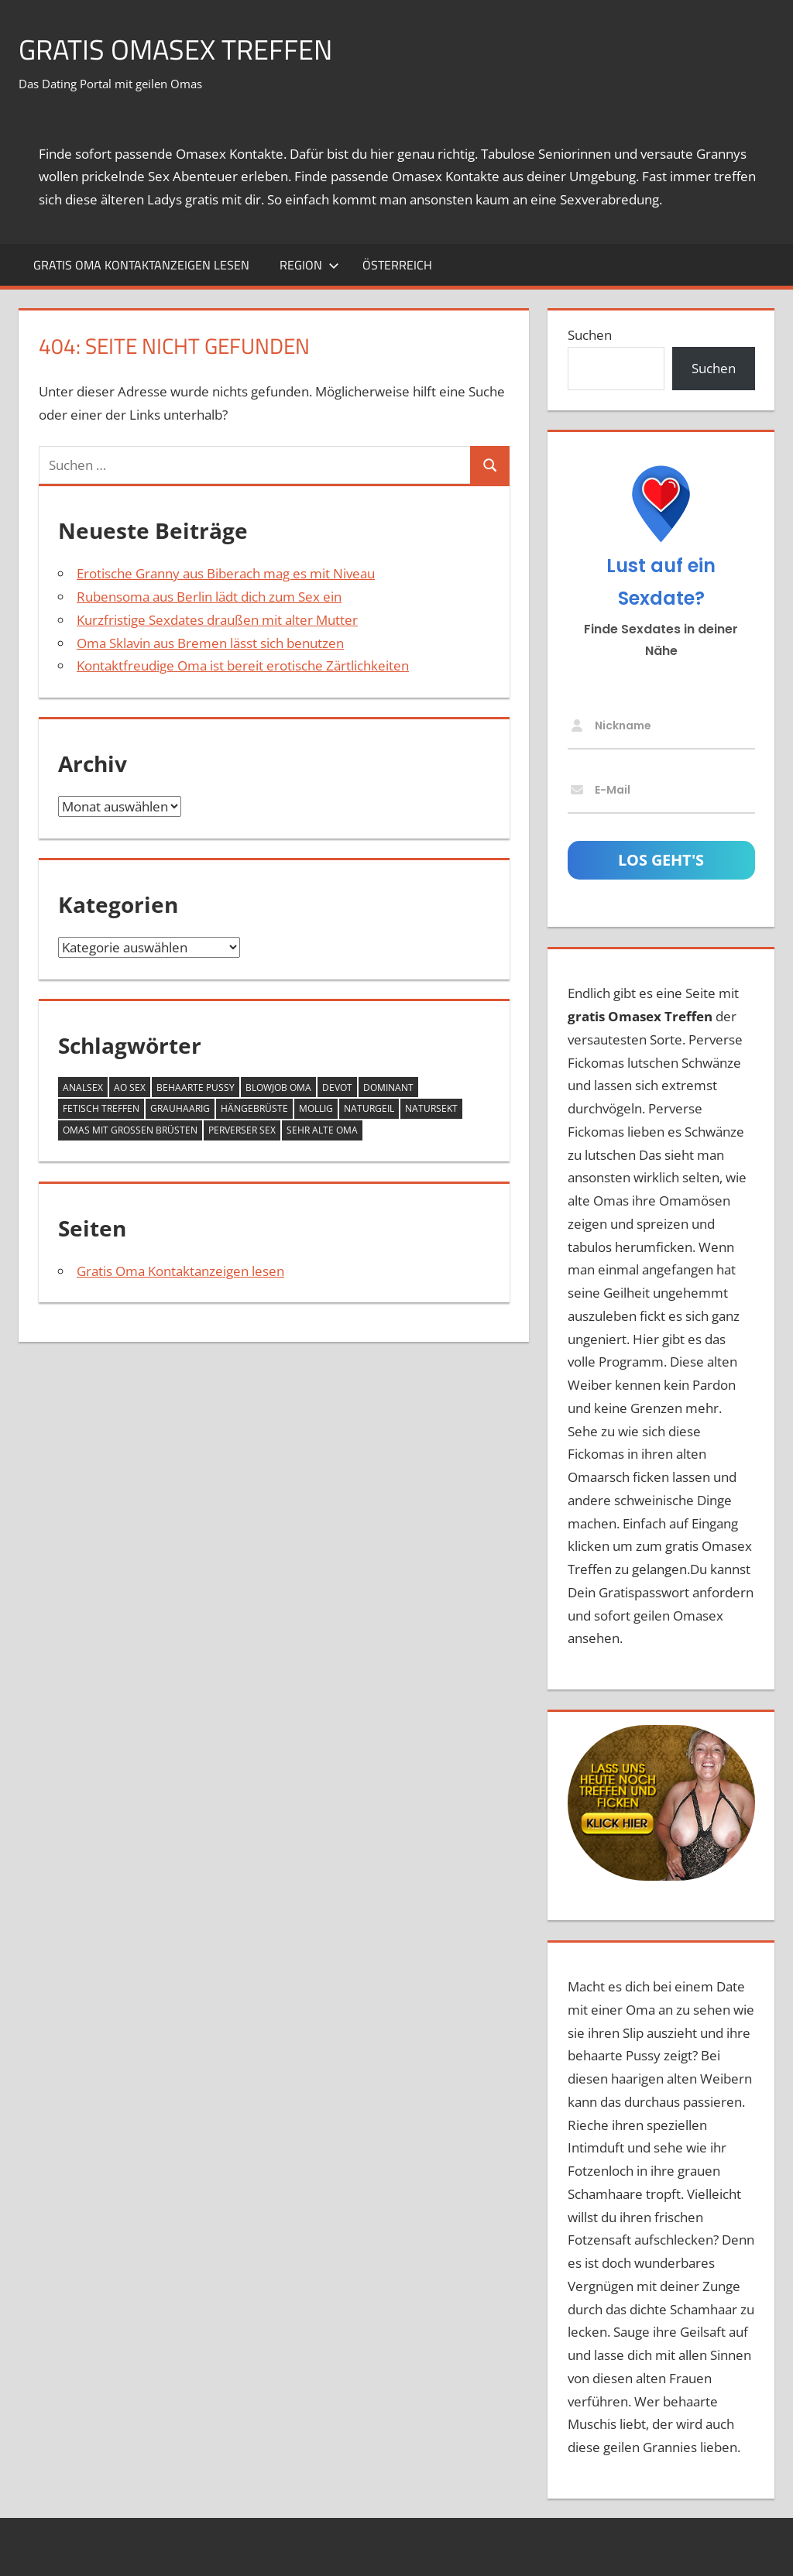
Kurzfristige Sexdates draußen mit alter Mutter (217, 620)
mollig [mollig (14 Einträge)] (316, 1108)
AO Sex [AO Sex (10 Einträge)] (130, 1087)
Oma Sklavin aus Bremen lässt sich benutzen (210, 643)
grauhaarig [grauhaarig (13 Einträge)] (180, 1108)
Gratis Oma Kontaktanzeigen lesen (141, 265)
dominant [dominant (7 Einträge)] (388, 1087)
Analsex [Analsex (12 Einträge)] (83, 1087)
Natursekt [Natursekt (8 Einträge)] (431, 1108)
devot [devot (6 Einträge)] (337, 1087)
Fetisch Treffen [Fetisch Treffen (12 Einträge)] (101, 1108)
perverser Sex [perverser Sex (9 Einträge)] (242, 1130)
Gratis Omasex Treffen (175, 49)
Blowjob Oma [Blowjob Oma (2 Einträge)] (278, 1087)
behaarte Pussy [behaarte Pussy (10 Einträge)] (195, 1087)
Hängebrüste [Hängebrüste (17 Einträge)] (254, 1108)
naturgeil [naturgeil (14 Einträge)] (369, 1108)
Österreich (397, 265)
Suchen (590, 335)
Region (309, 265)
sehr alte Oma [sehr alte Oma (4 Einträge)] (322, 1130)
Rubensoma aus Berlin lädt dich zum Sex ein (209, 596)
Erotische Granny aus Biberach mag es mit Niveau (226, 573)
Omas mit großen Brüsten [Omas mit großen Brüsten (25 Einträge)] (130, 1130)
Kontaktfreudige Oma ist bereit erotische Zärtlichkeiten (243, 665)
